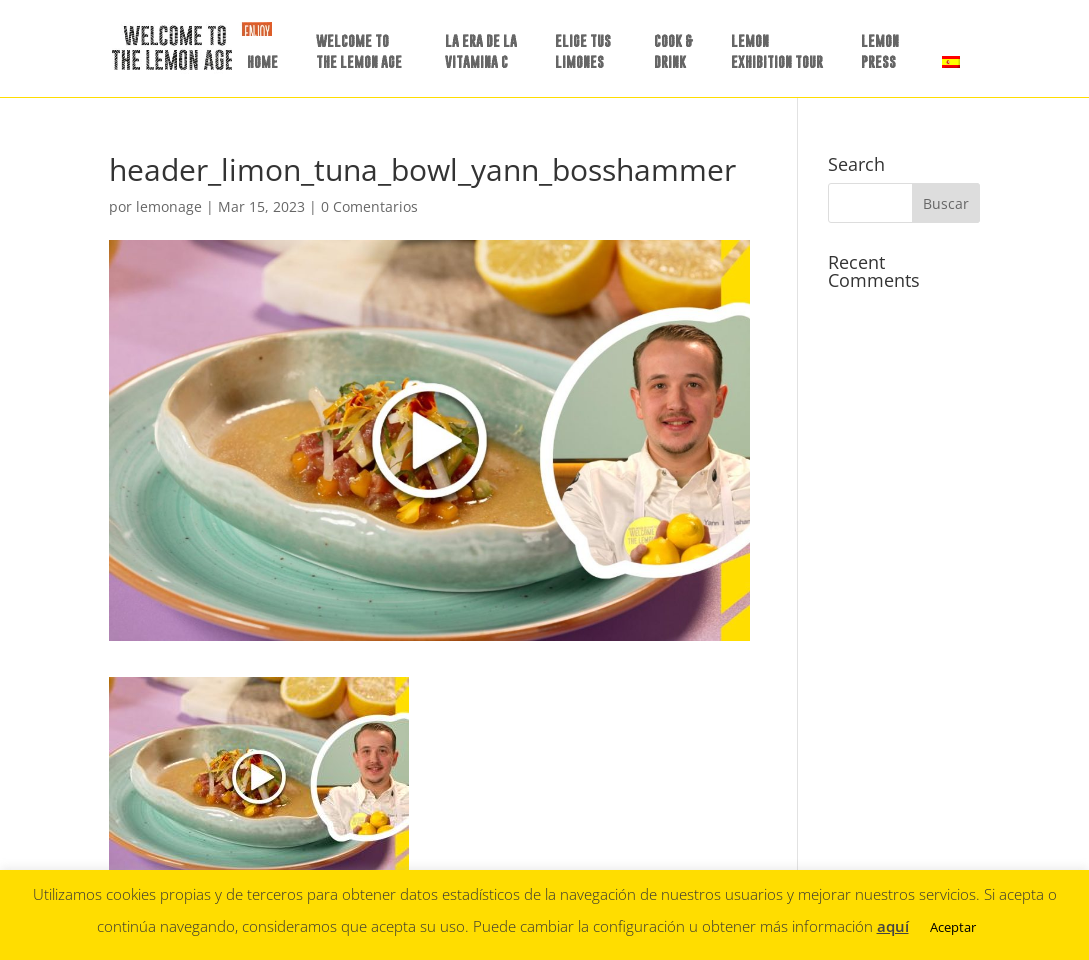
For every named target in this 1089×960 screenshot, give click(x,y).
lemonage (169, 206)
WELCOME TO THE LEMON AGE (359, 51)
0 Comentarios (369, 206)
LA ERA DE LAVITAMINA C (481, 51)
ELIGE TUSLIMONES (583, 51)
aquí (893, 926)
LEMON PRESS (880, 51)
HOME (262, 61)
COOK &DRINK (673, 51)
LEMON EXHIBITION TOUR (777, 51)
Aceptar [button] (953, 927)
